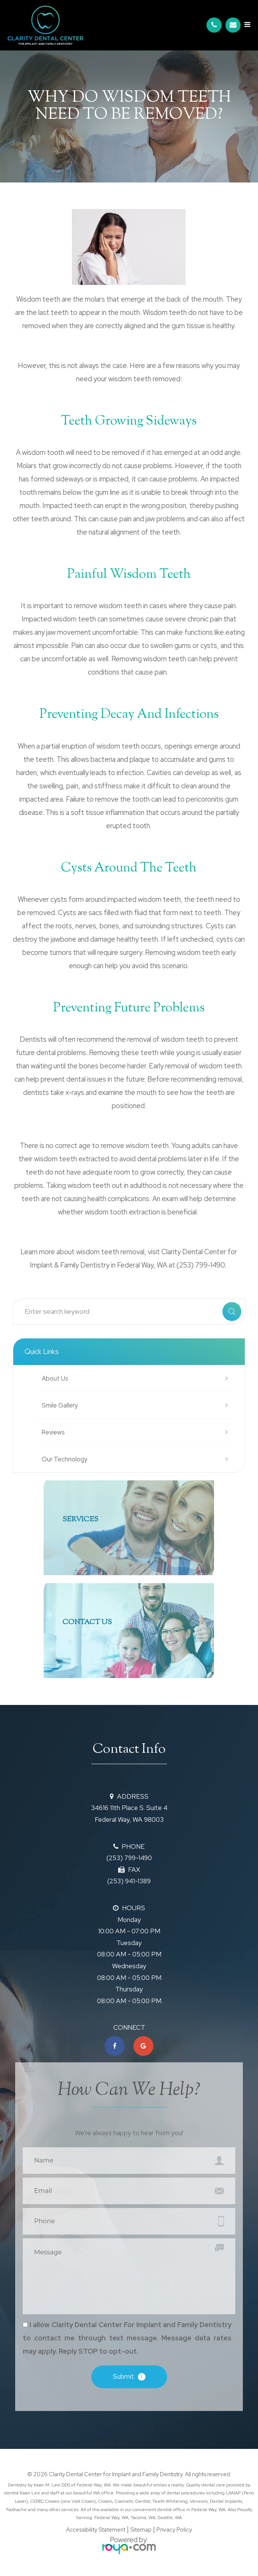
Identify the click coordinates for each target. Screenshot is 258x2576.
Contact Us (87, 1622)
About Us (55, 1378)
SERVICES (80, 1519)
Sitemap (141, 2531)
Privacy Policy (174, 2531)
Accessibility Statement (95, 2531)
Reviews (53, 1432)
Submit (123, 2378)
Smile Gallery (60, 1405)
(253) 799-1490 (129, 1858)
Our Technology (64, 1459)
